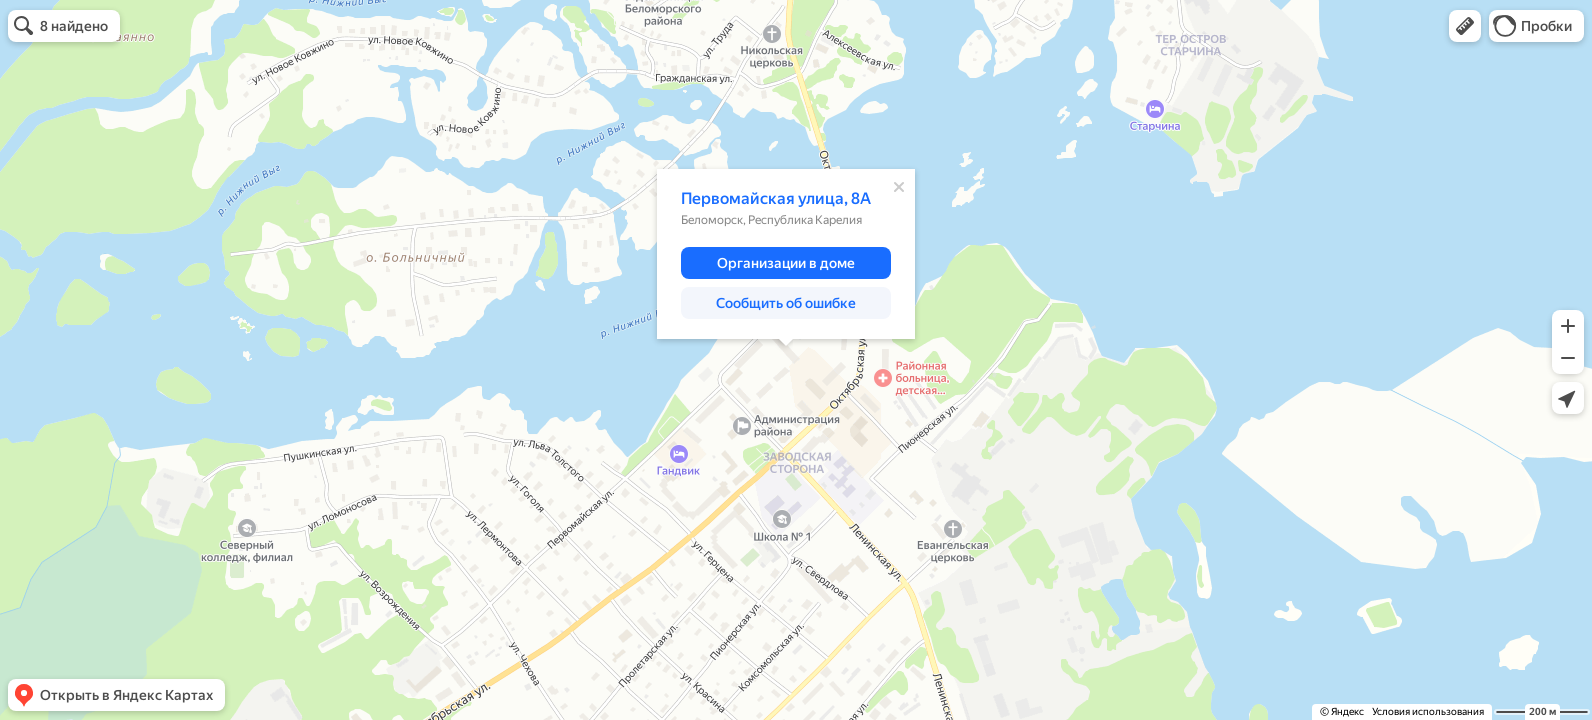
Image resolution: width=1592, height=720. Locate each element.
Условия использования (1428, 711)
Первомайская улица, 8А (776, 198)
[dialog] (786, 254)
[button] (1465, 26)
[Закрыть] (899, 187)
